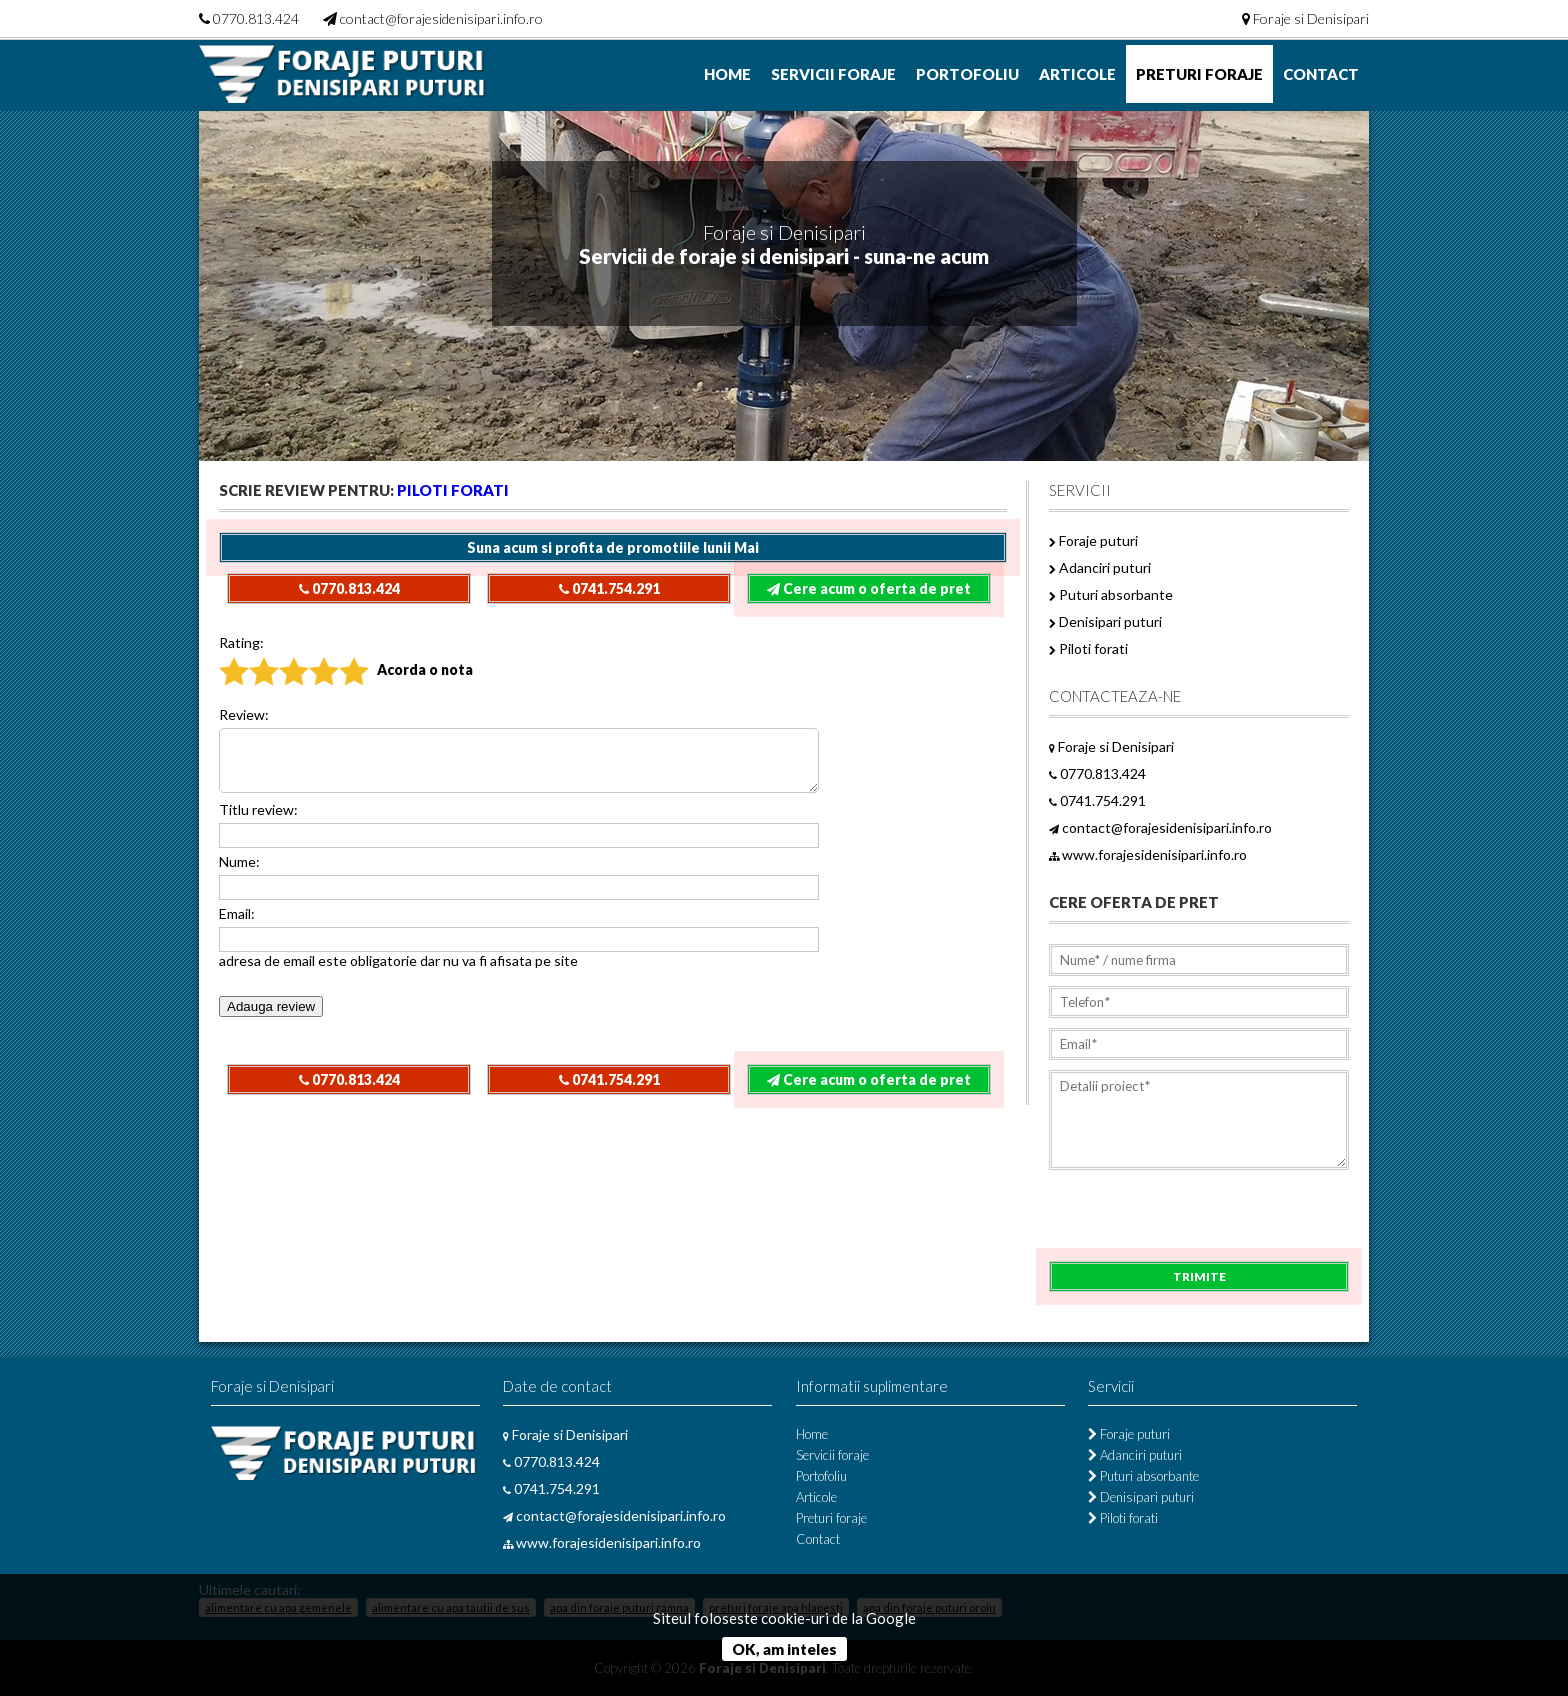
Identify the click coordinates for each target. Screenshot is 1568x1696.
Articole (1077, 74)
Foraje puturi (1093, 540)
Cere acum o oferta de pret (869, 588)
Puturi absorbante (1111, 594)
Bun (310, 656)
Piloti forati (453, 490)
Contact (1321, 74)
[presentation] (1201, 1222)
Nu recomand (224, 656)
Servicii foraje (833, 74)
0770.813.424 (256, 18)
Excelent (343, 656)
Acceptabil (283, 656)
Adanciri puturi (1100, 567)
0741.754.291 (609, 588)
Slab (251, 656)
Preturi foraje (1199, 74)
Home (727, 74)
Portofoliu (967, 74)
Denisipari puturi (1105, 621)
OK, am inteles (784, 1649)
